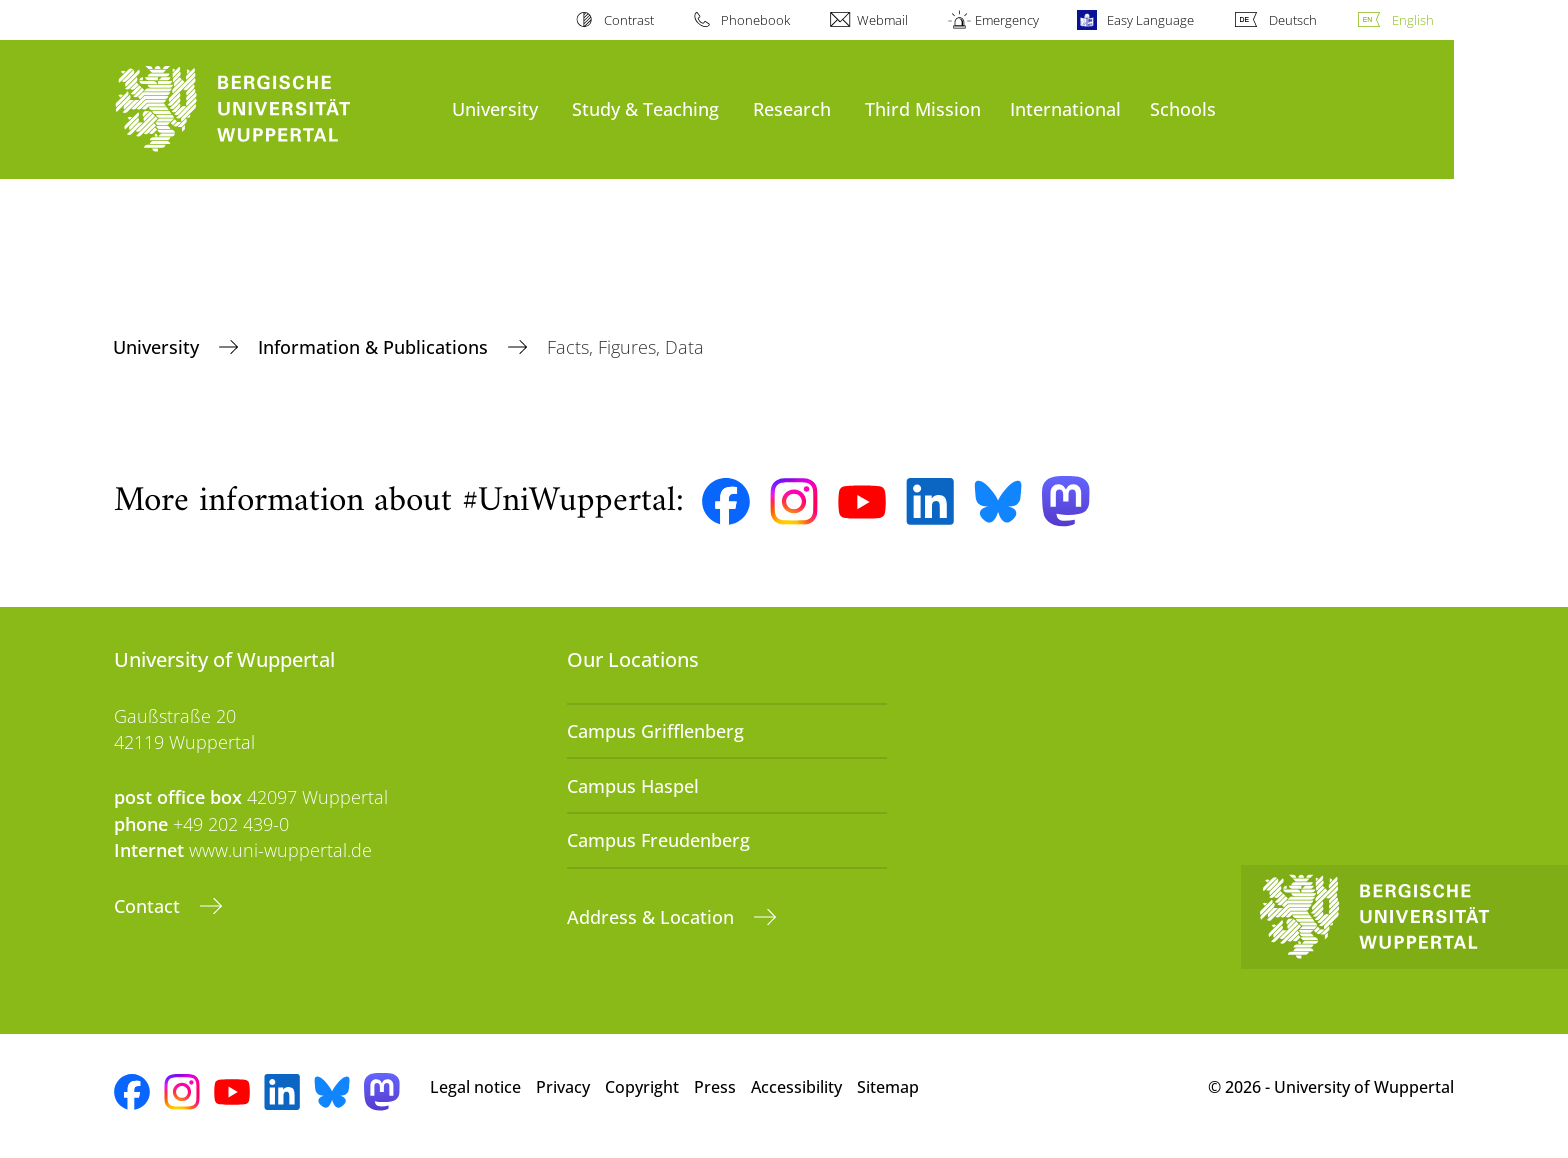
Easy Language (1150, 20)
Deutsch (1293, 20)
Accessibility (796, 1087)
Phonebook (755, 20)
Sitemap (888, 1087)
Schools (1183, 108)
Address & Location (653, 917)
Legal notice (475, 1087)
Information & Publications (375, 347)
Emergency (1007, 20)
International (1065, 108)
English (1413, 20)
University (495, 108)
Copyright (642, 1087)
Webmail (882, 20)
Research (792, 108)
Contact (149, 906)
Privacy (563, 1087)
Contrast (629, 20)
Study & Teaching (645, 108)
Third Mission (923, 108)
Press (715, 1087)
